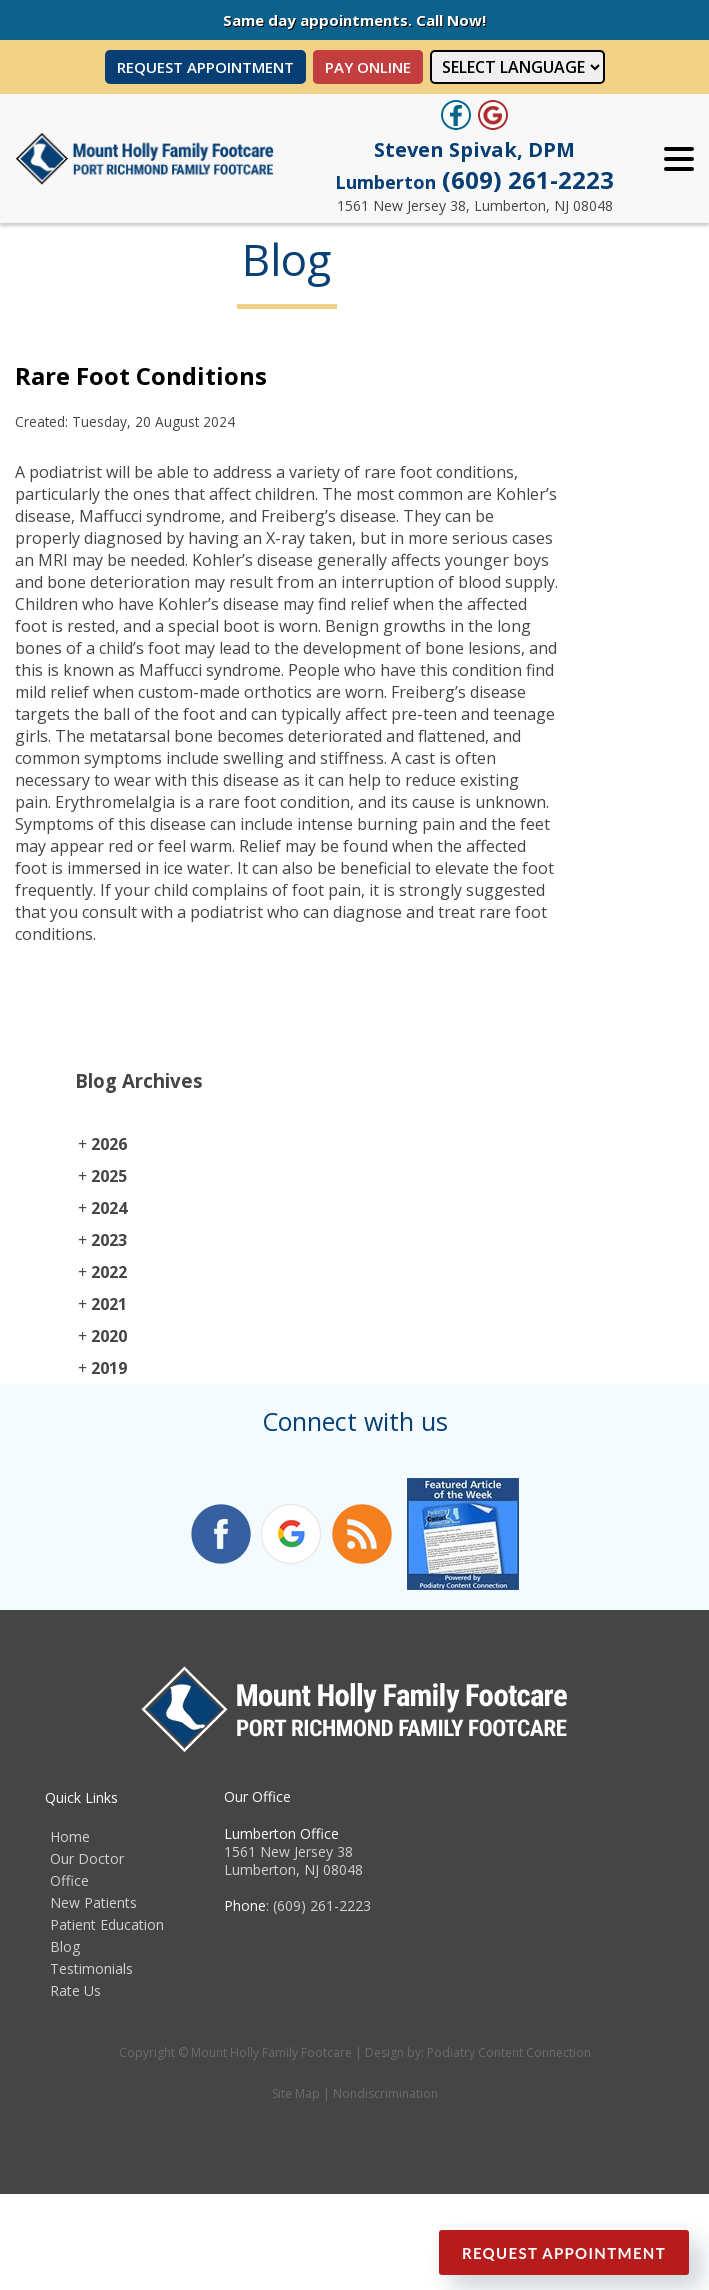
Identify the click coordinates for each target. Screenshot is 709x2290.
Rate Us (75, 1990)
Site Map (296, 2093)
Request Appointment (205, 67)
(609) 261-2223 (474, 179)
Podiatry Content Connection (509, 2052)
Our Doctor (87, 1858)
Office (69, 1880)
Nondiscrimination (385, 2093)
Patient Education (107, 1924)
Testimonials (91, 1968)
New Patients (93, 1902)
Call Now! (451, 20)
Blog (65, 1946)
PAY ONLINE (368, 67)
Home (70, 1836)
